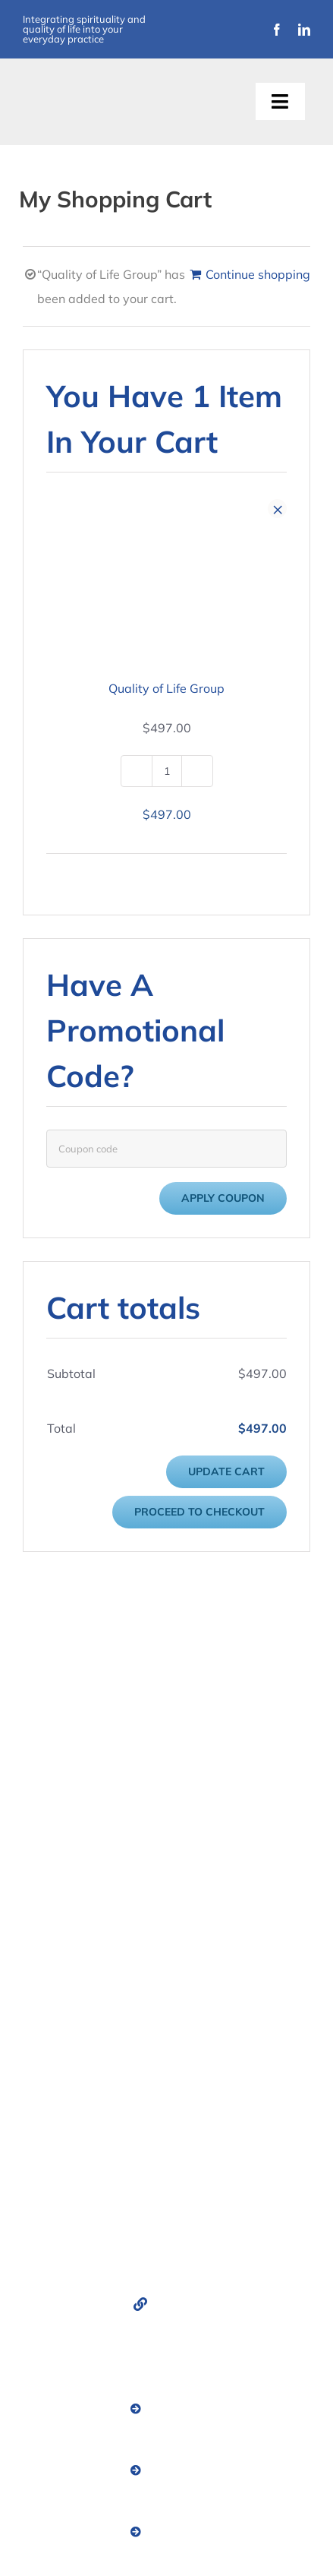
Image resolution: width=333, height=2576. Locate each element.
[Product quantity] (167, 771)
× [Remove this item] (277, 508)
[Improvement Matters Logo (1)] (92, 91)
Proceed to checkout (199, 1512)
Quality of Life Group (166, 688)
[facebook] (277, 30)
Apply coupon (223, 1198)
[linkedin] (304, 30)
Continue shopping (258, 274)
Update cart (226, 1471)
